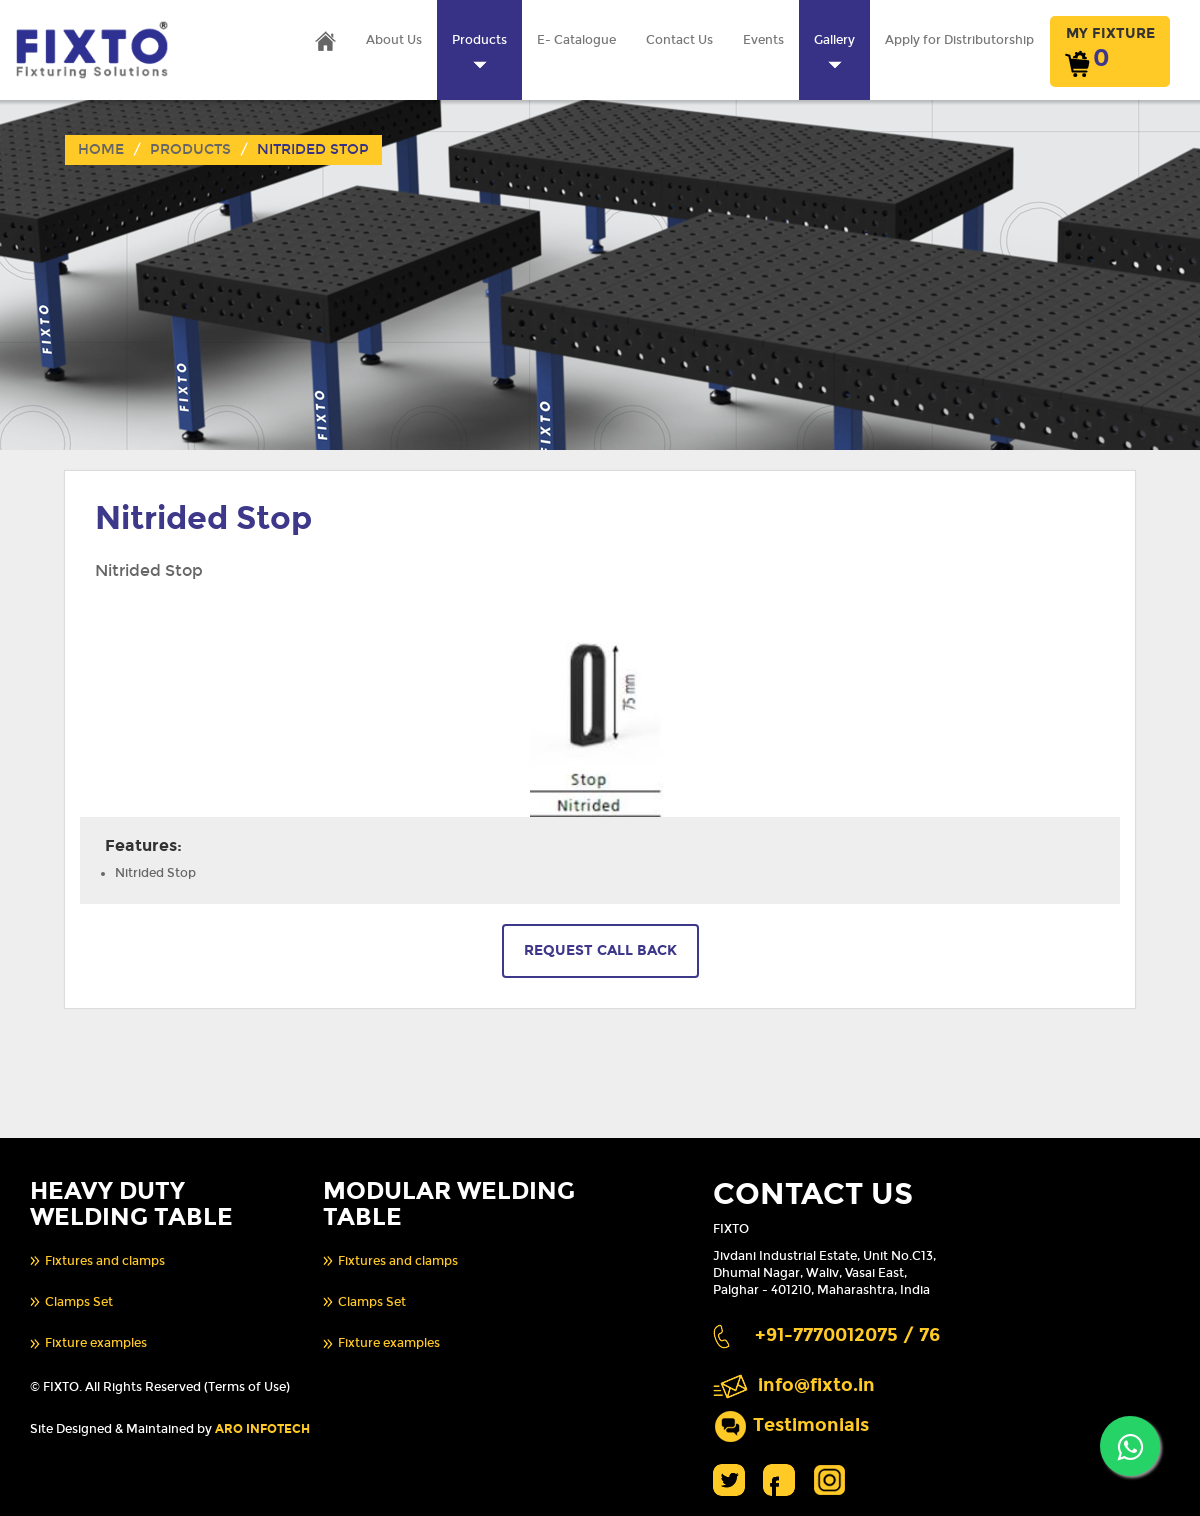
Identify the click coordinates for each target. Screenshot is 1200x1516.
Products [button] (479, 51)
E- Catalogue (576, 40)
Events (763, 40)
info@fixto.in (816, 1386)
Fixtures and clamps (105, 1261)
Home (101, 149)
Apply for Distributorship (959, 40)
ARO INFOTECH (262, 1429)
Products (190, 149)
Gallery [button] (834, 51)
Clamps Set (79, 1302)
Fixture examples (96, 1343)
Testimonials (811, 1426)
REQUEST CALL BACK (600, 950)
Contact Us (679, 40)
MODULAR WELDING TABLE (449, 1203)
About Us (394, 40)
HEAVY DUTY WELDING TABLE (131, 1203)
